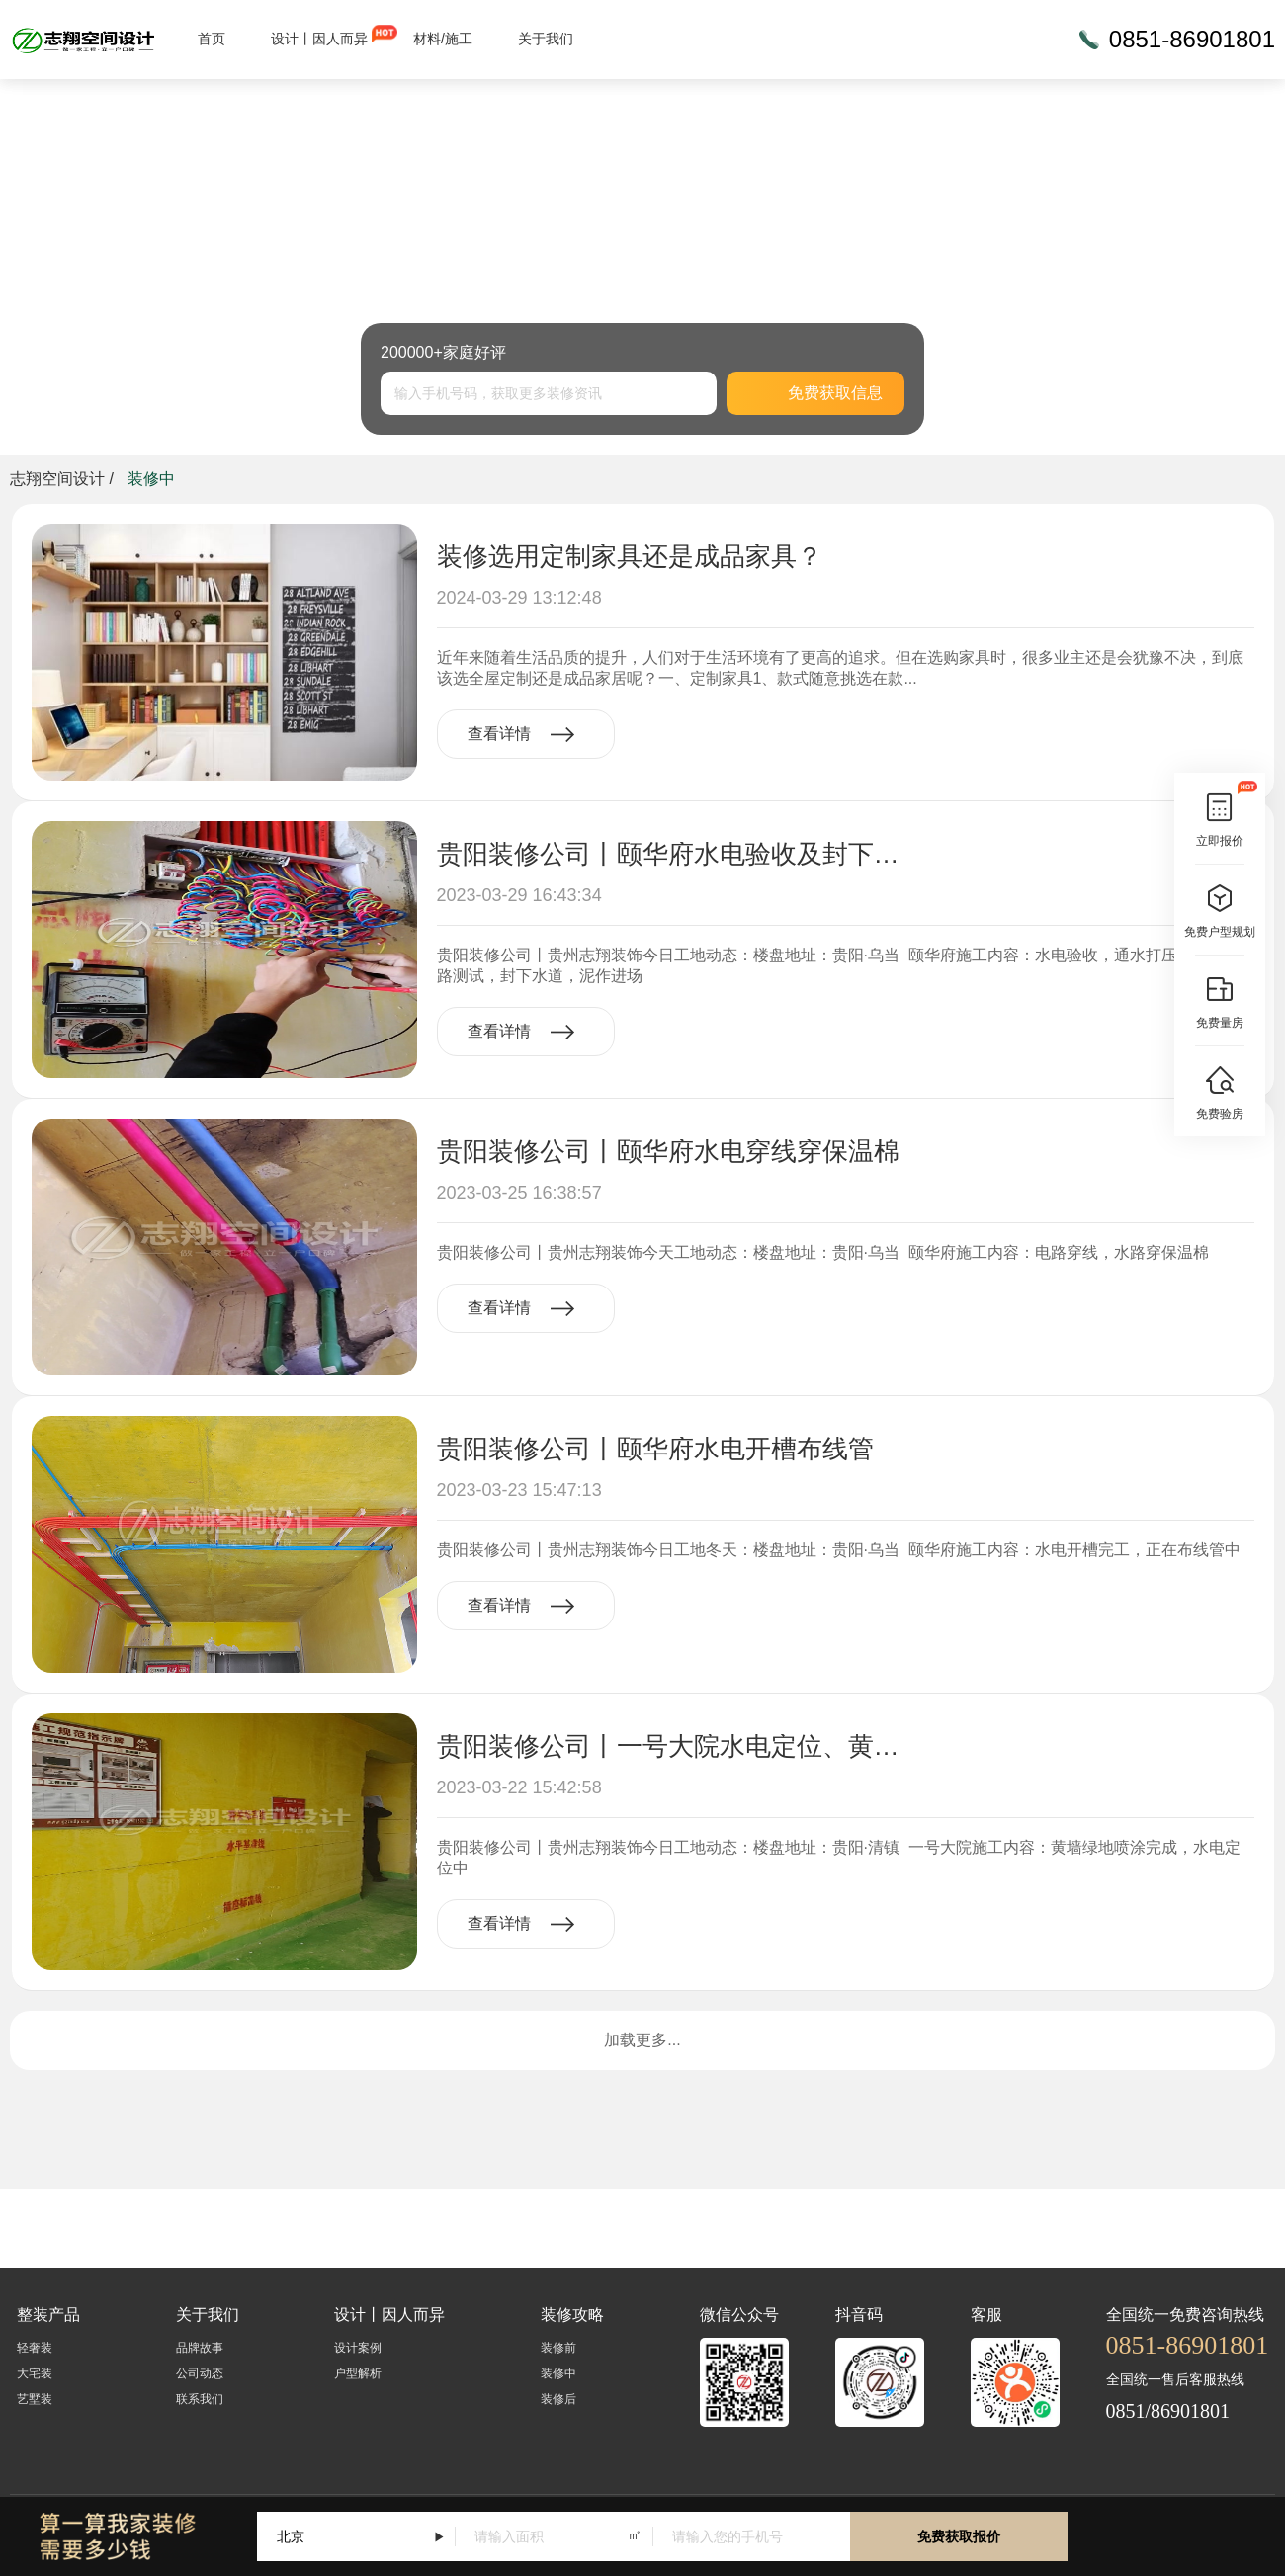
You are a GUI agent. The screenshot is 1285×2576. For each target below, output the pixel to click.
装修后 (558, 2399)
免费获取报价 (958, 2536)
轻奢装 (34, 2348)
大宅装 (34, 2373)
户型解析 (358, 2373)
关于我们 (545, 38)
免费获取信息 (815, 393)
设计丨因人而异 (319, 38)
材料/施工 (442, 38)
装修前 (558, 2348)
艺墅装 (34, 2399)
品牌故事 (199, 2348)
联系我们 (199, 2399)
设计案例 (358, 2348)
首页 (211, 38)
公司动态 (199, 2373)
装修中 (558, 2373)
